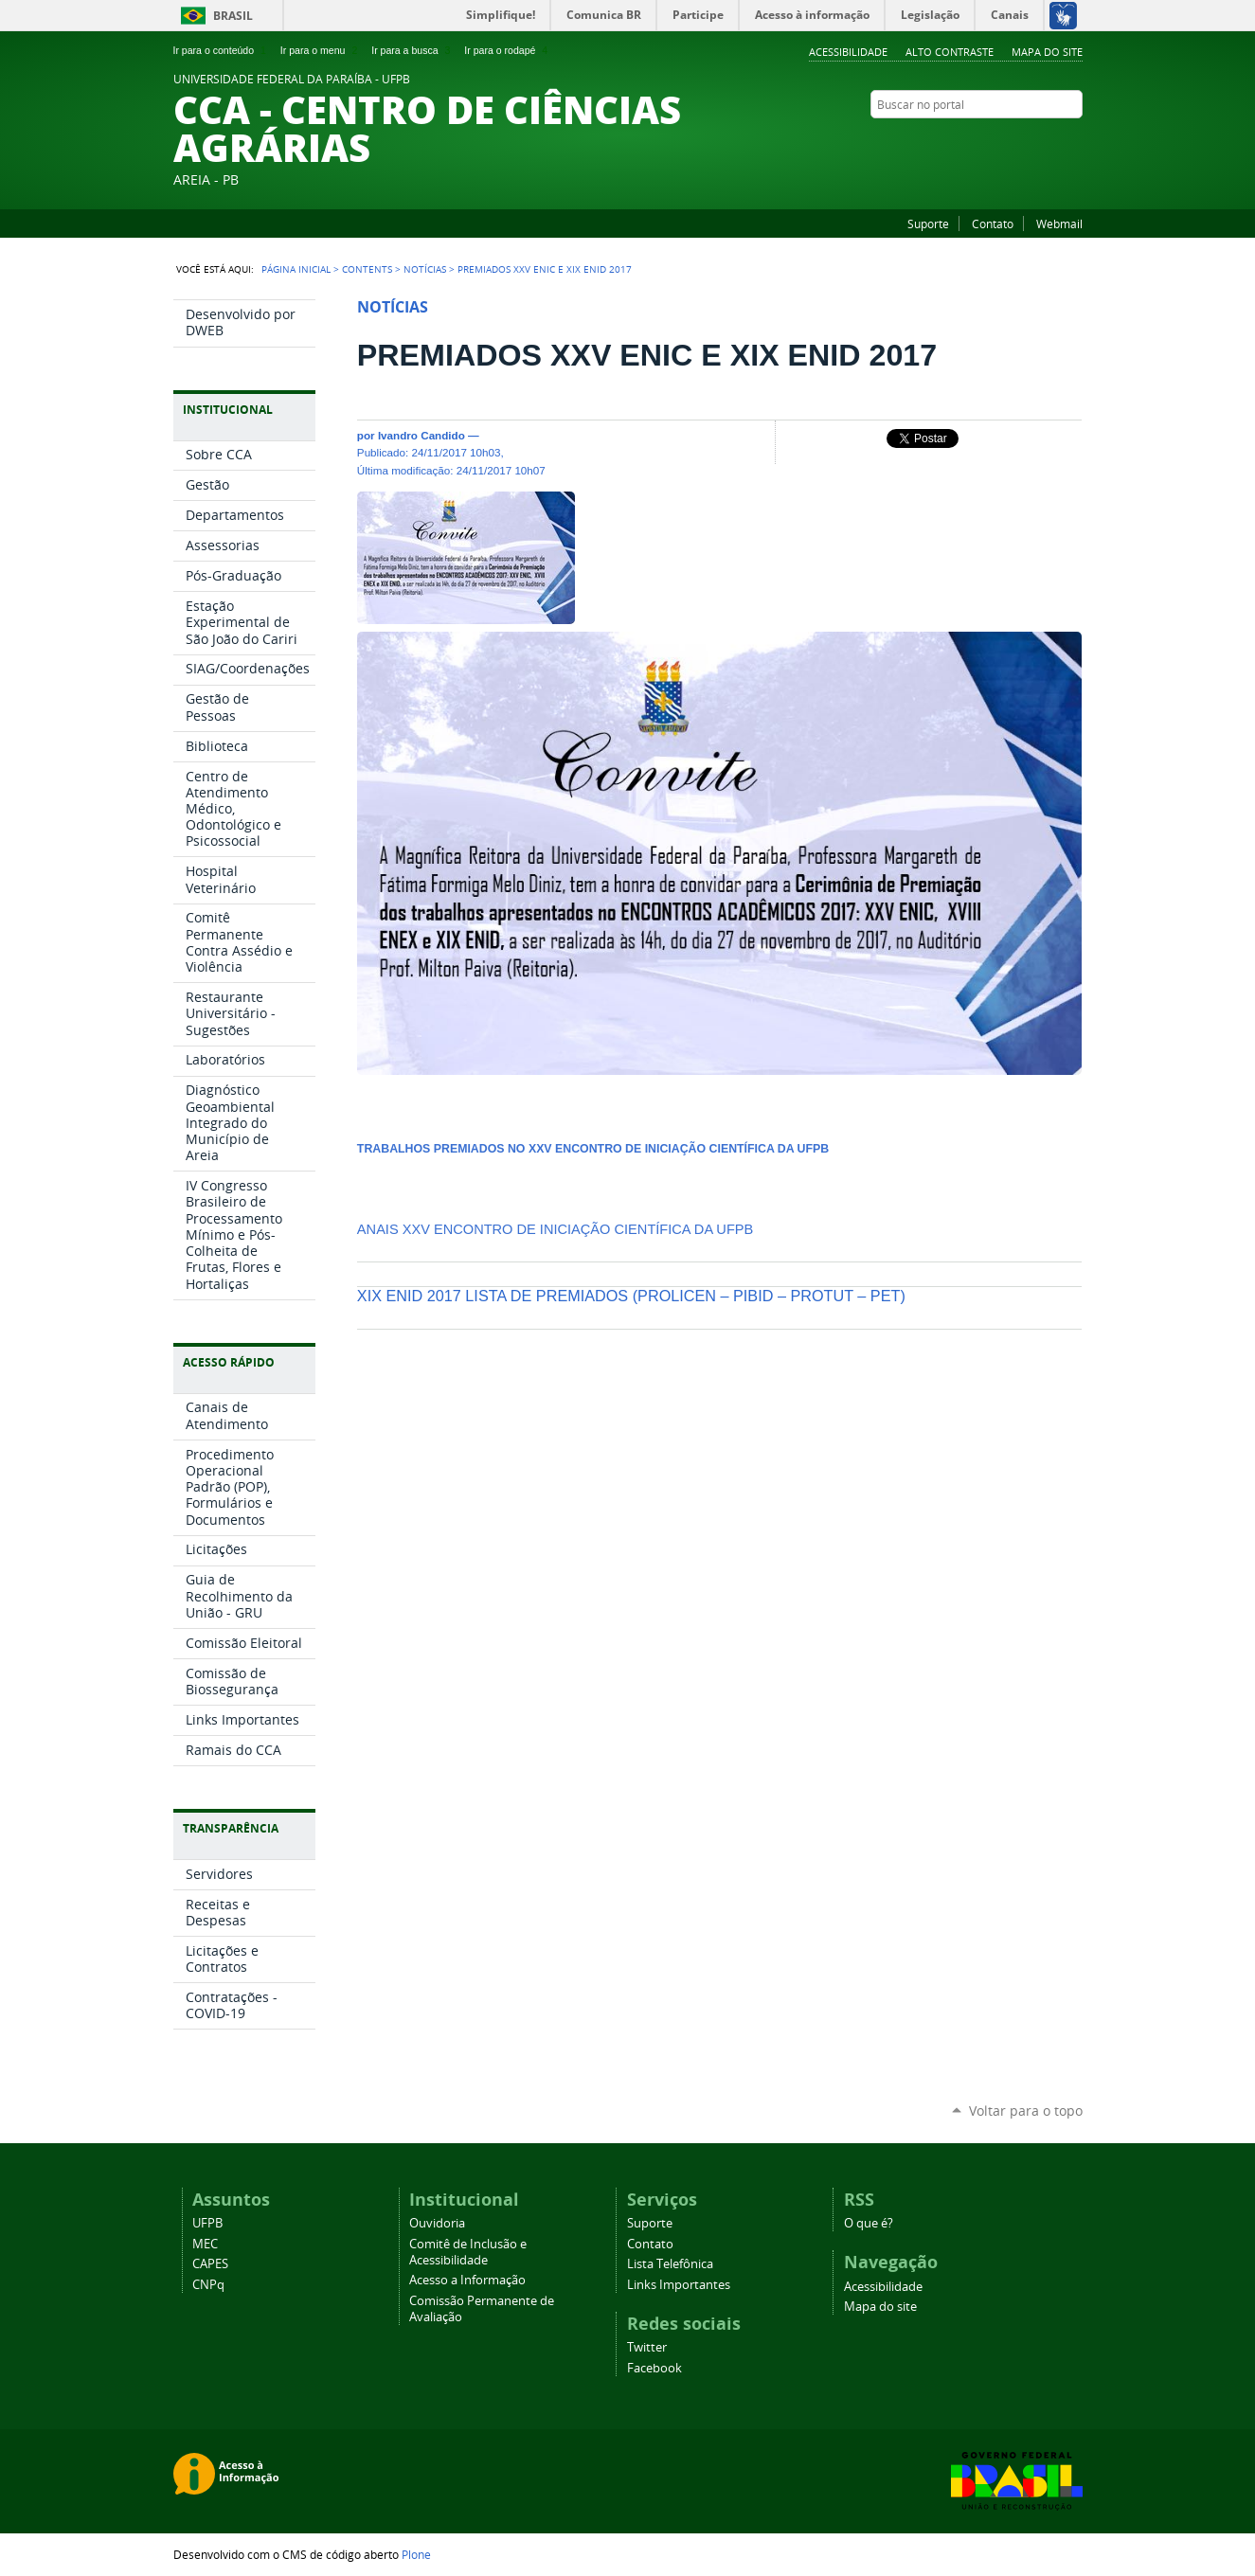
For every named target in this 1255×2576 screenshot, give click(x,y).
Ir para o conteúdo (221, 50)
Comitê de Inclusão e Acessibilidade (468, 2252)
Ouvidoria (437, 2223)
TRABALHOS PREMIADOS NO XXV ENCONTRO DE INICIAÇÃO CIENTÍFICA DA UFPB (593, 1148)
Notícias (424, 269)
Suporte (928, 223)
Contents (367, 269)
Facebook (1073, 141)
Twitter (1049, 141)
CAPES (210, 2264)
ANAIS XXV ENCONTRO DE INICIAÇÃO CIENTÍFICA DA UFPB (555, 1229)
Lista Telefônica (670, 2264)
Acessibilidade (848, 52)
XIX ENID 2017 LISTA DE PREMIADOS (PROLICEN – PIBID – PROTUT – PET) (631, 1295)
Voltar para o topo (1026, 2111)
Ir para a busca (412, 50)
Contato (992, 223)
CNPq (208, 2285)
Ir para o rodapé (507, 50)
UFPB (207, 2223)
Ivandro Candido (421, 435)
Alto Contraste (949, 52)
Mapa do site (1047, 52)
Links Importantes (678, 2285)
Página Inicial (296, 269)
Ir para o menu (320, 50)
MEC (205, 2244)
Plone (416, 2554)
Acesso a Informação (467, 2280)
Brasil (233, 16)
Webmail (1059, 223)
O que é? (868, 2223)
